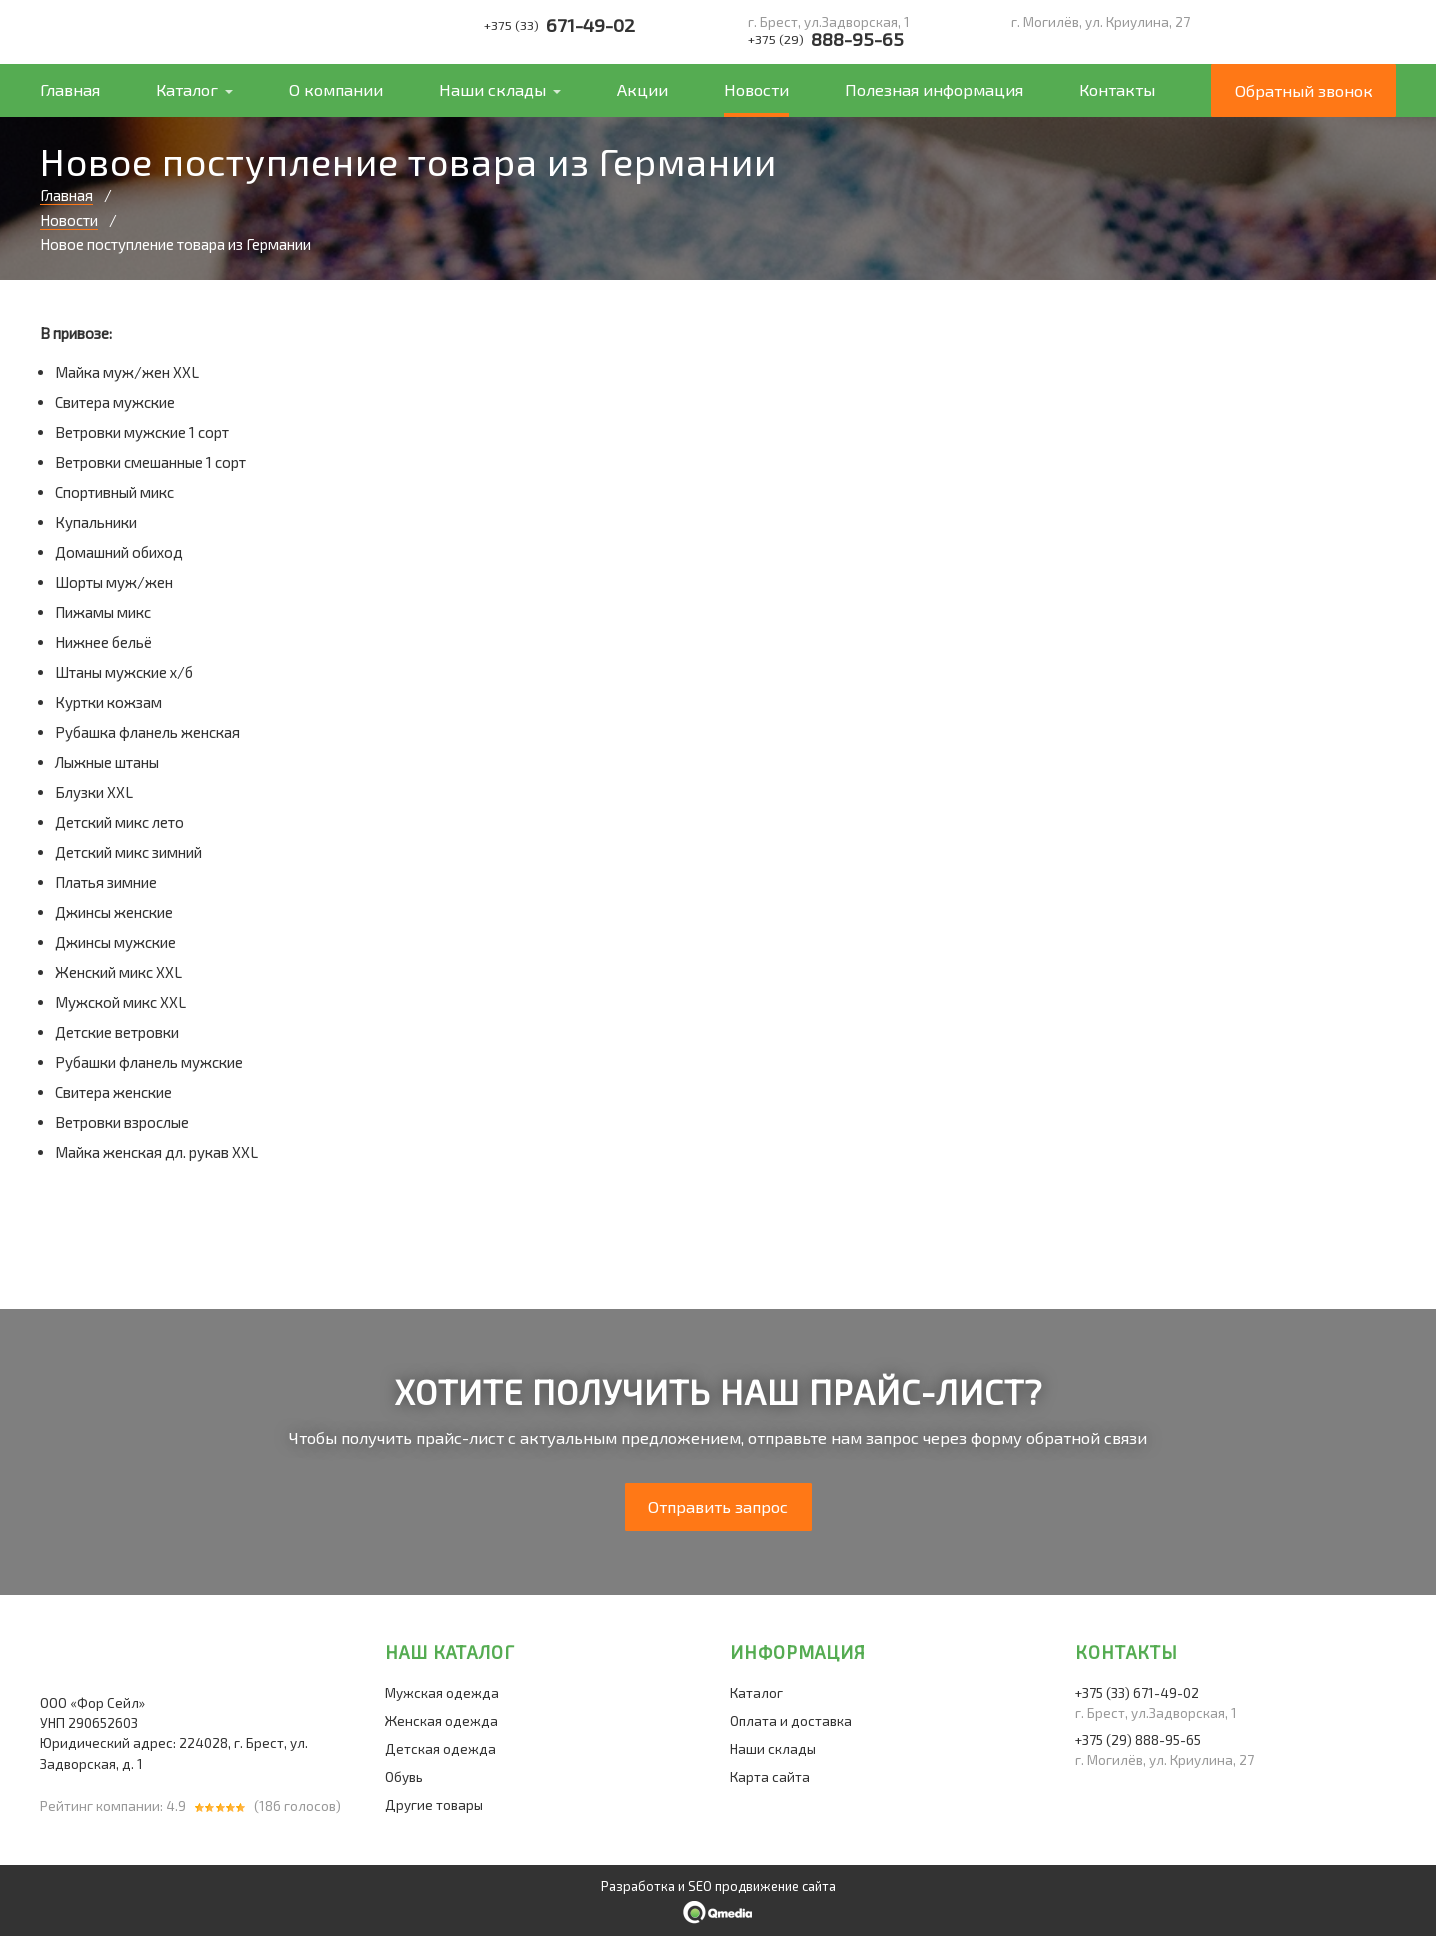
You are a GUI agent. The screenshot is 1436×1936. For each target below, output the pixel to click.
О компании (336, 89)
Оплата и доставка (791, 1721)
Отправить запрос (718, 1506)
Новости (756, 89)
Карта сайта (770, 1777)
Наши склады (492, 89)
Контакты (1117, 89)
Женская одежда (441, 1721)
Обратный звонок (1304, 90)
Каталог (187, 89)
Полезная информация (934, 89)
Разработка (638, 1886)
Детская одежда (440, 1749)
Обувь (404, 1777)
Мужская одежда (442, 1693)
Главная (70, 89)
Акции (642, 89)
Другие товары (434, 1805)
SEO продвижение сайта (762, 1886)
